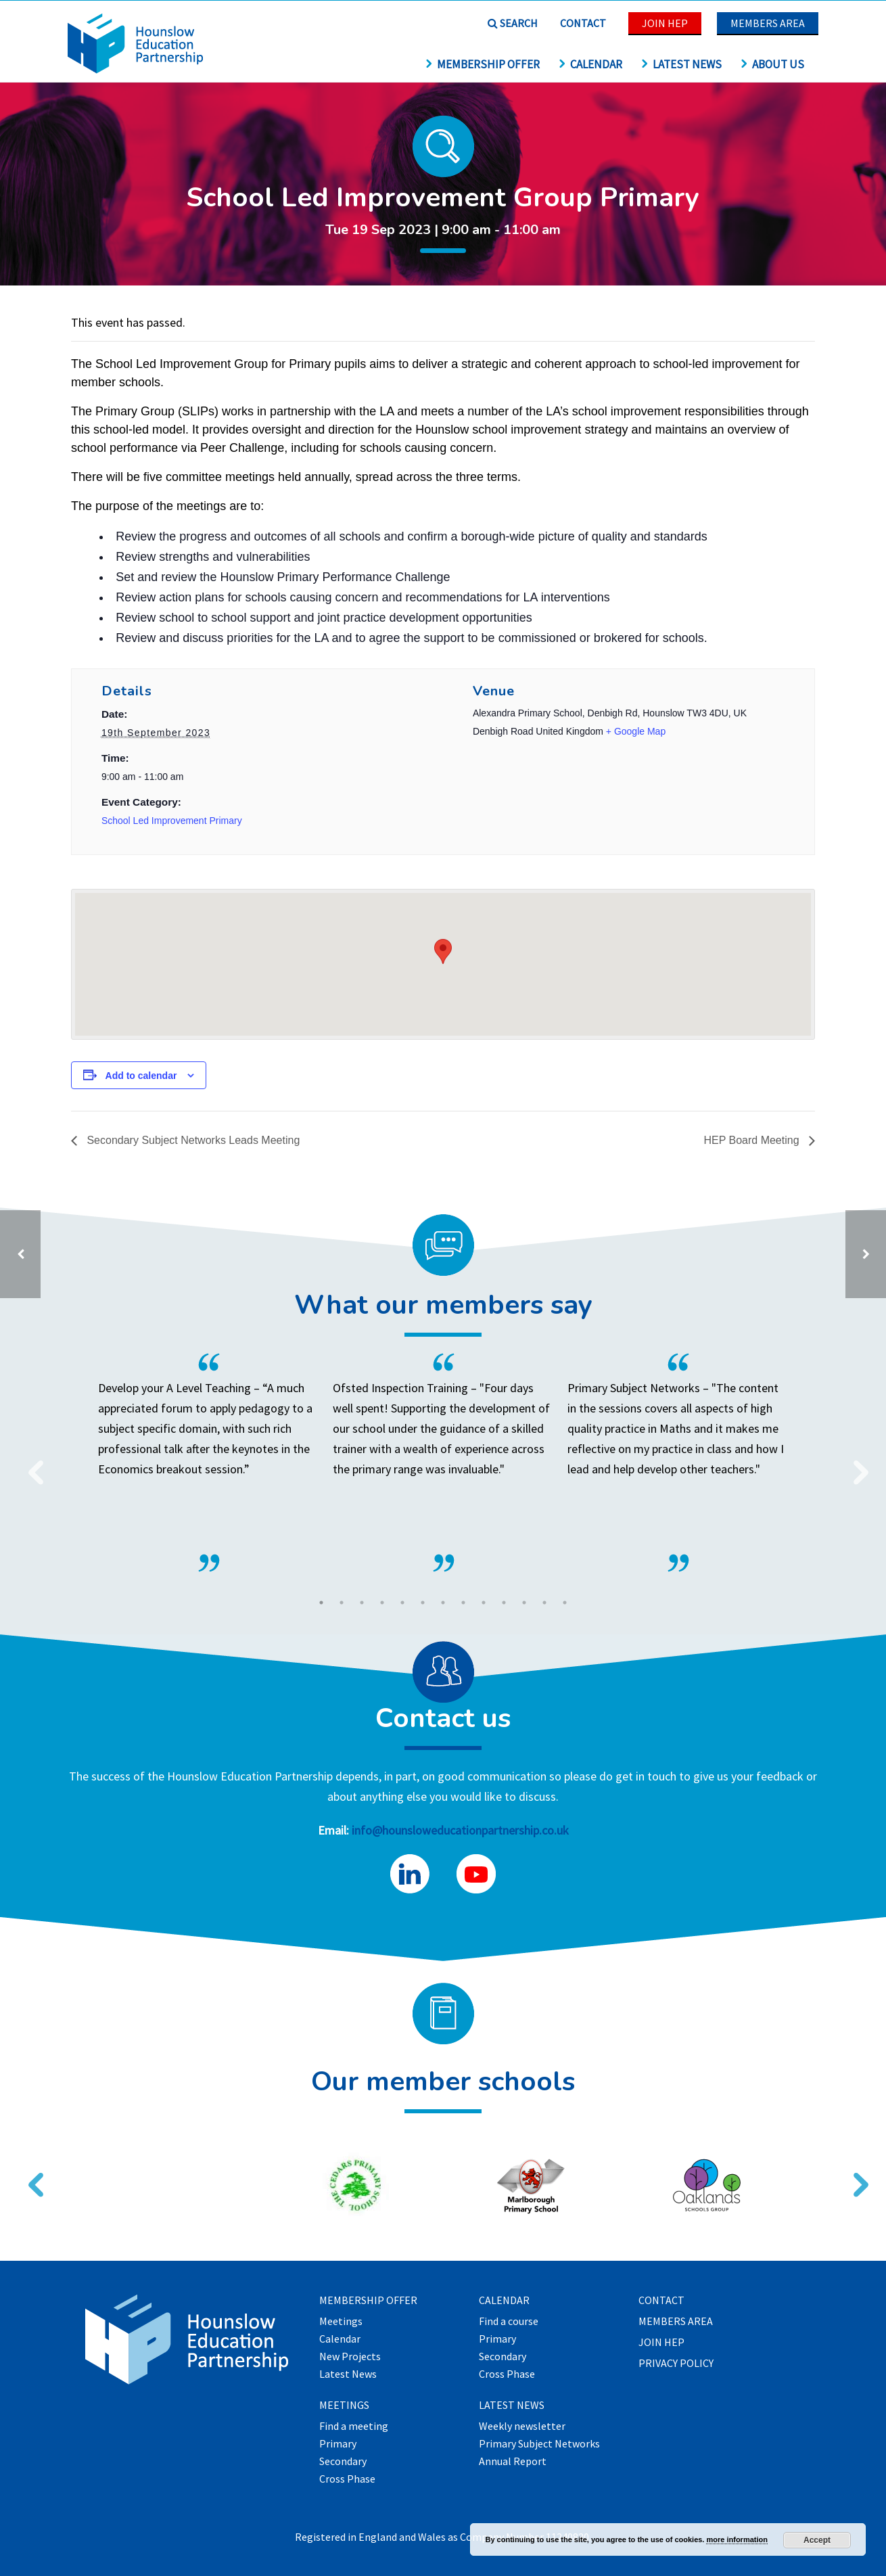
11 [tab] (524, 1602)
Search (513, 23)
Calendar (590, 64)
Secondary (343, 2462)
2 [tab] (341, 1602)
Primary (337, 2444)
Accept (817, 2540)
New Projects (350, 2357)
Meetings (341, 2322)
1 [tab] (321, 1602)
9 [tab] (483, 1602)
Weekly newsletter (522, 2426)
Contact (583, 23)
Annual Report (512, 2462)
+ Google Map (636, 731)
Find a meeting (353, 2426)
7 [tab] (443, 1602)
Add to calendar (141, 1075)
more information (736, 2539)
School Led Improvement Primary (171, 820)
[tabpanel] (443, 1462)
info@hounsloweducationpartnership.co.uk (460, 1830)
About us (772, 64)
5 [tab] (402, 1602)
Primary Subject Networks (539, 2444)
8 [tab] (463, 1602)
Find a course (508, 2322)
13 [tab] (565, 1602)
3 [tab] (362, 1602)
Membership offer (482, 64)
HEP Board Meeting (752, 1140)
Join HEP (665, 23)
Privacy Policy (676, 2364)
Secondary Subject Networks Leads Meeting (192, 1140)
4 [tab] (382, 1602)
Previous (30, 1464)
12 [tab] (544, 1602)
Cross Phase (347, 2479)
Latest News (681, 64)
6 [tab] (422, 1602)
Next (855, 1464)
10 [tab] (504, 1602)
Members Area (767, 23)
